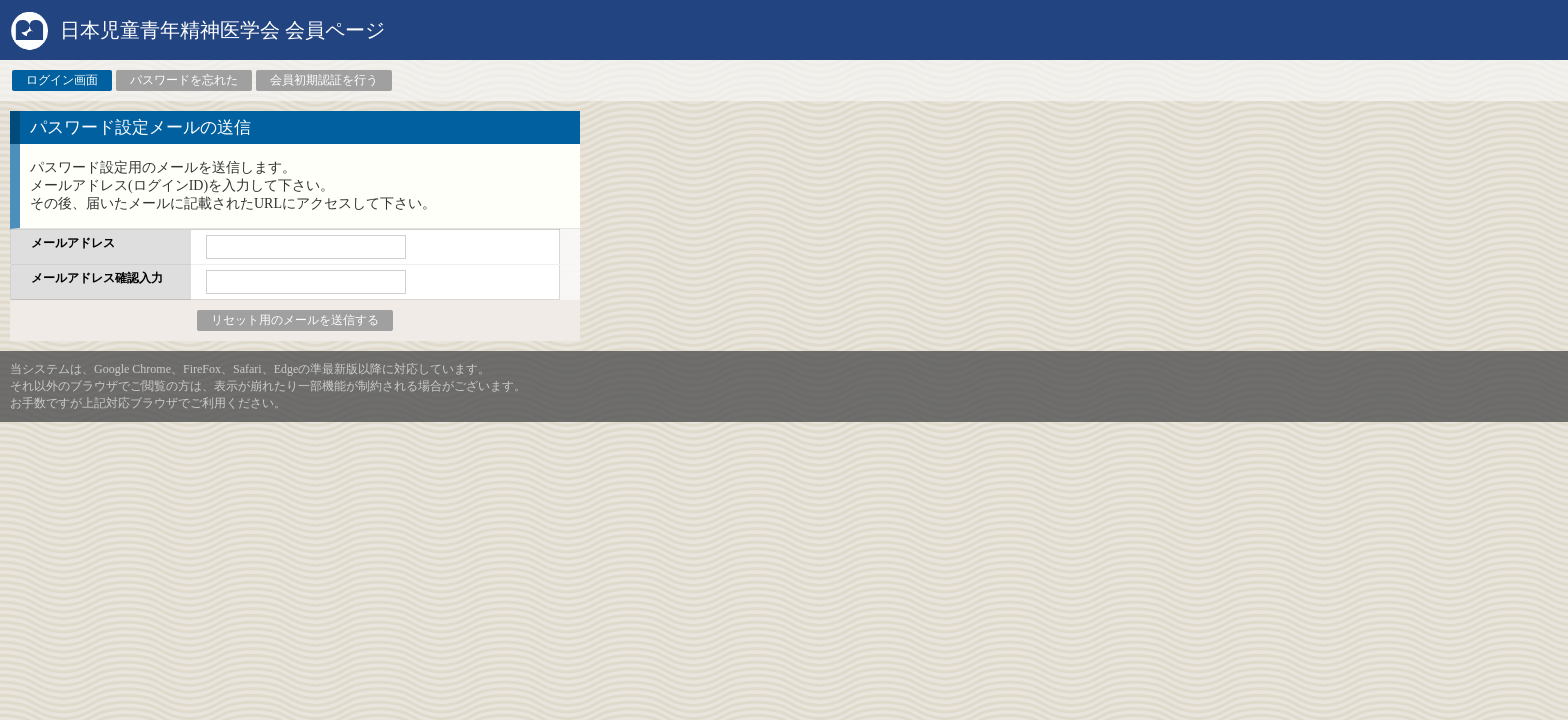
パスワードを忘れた (184, 80)
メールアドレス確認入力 (97, 278)
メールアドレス (73, 243)
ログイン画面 (62, 80)
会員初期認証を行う (324, 80)
